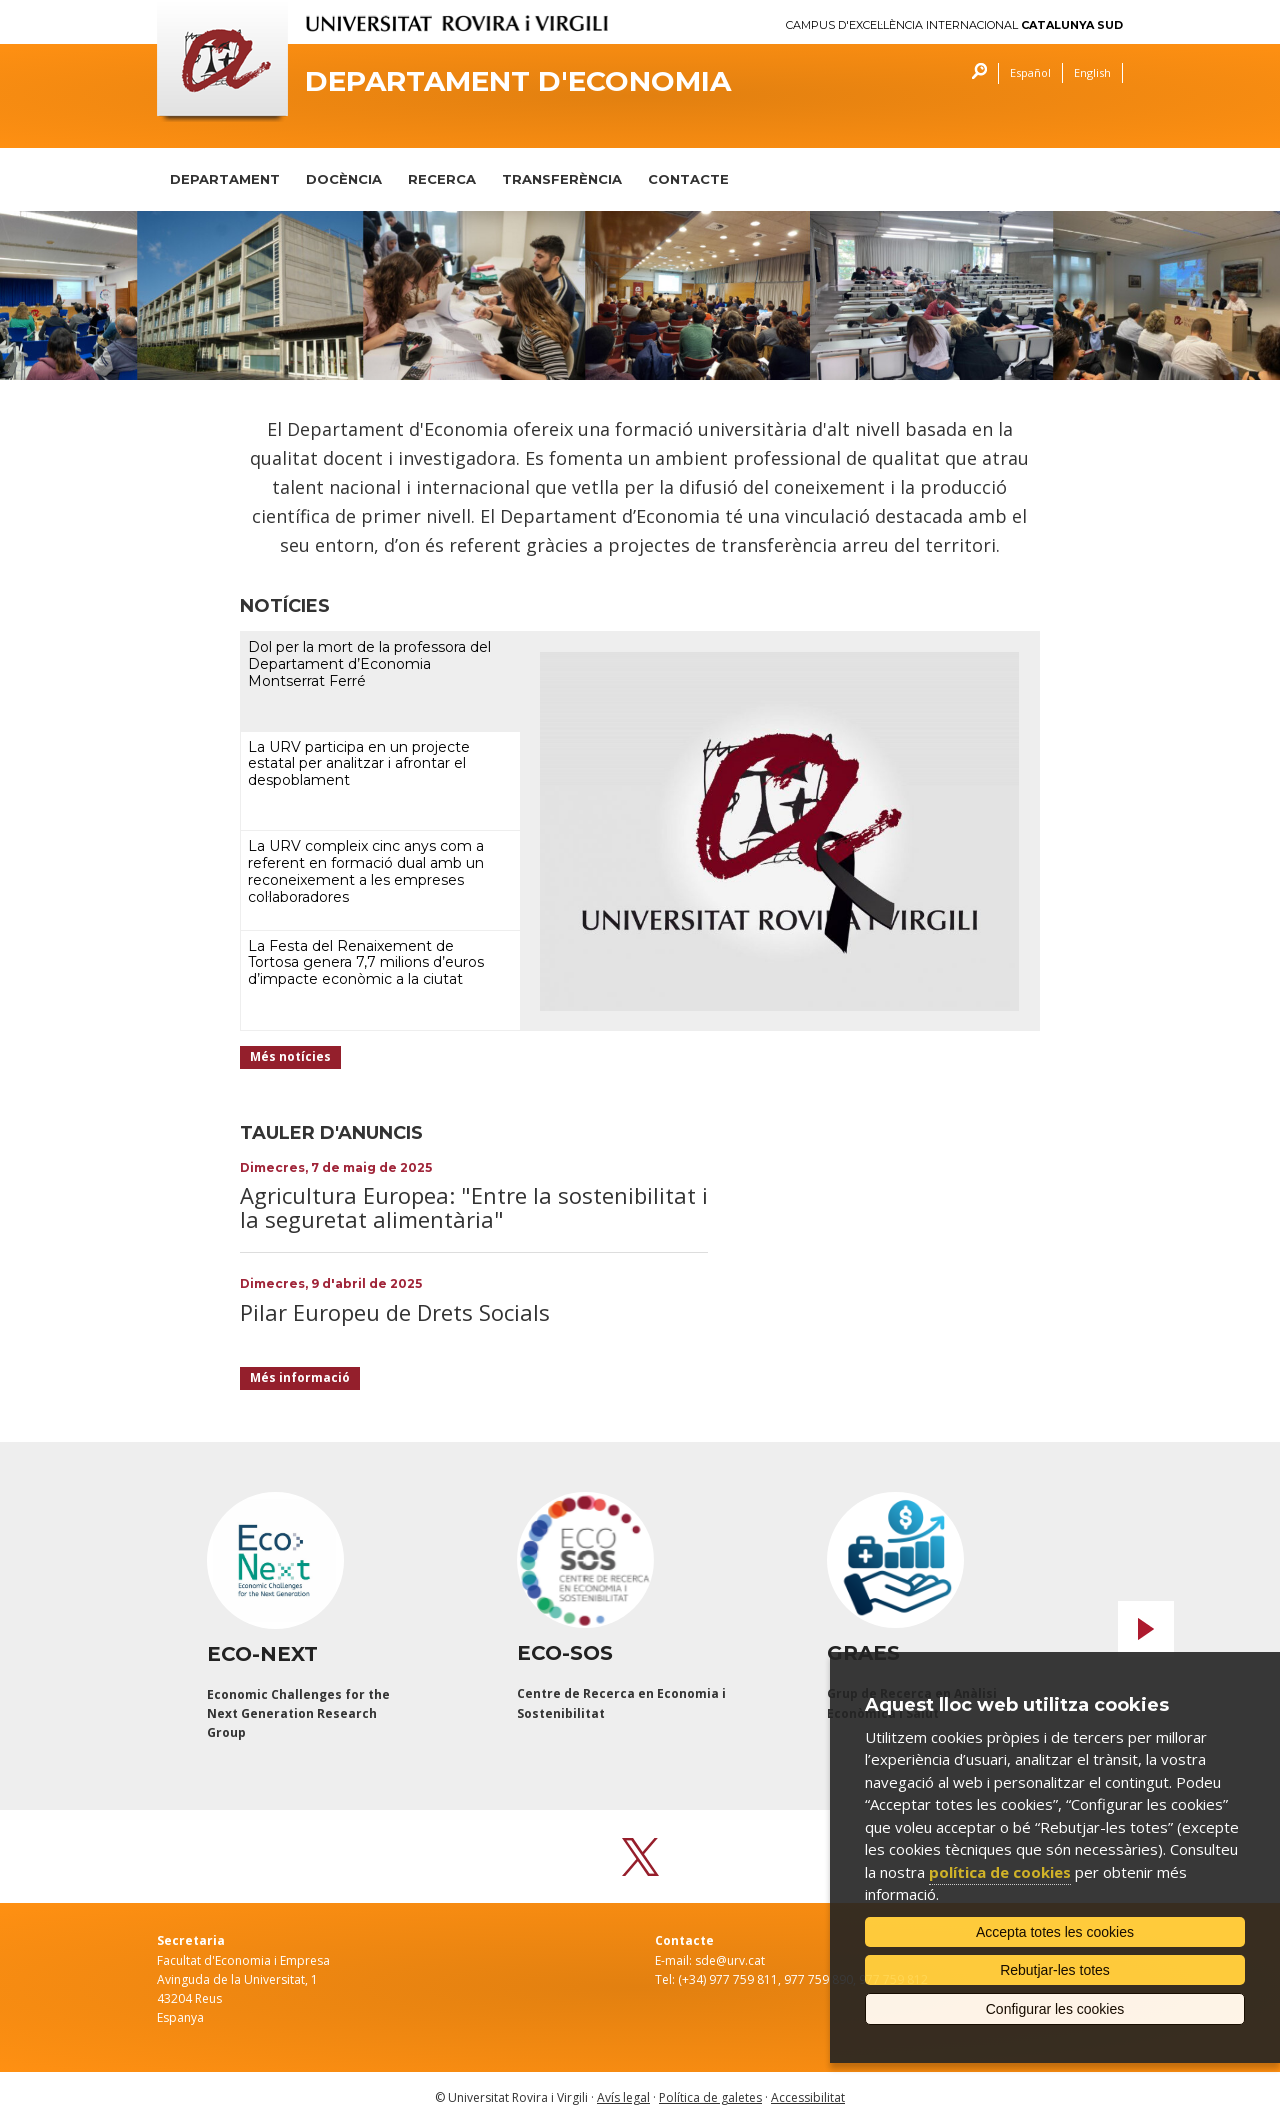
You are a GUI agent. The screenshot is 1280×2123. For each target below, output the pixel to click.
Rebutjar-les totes (1055, 1970)
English (1092, 72)
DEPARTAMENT (225, 179)
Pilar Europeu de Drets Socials (395, 1312)
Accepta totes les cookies (1055, 1932)
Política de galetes (710, 2097)
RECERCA (442, 179)
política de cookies (1000, 1872)
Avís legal (623, 2097)
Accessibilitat (808, 2097)
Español (1030, 72)
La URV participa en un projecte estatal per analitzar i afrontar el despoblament (359, 764)
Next (1146, 1629)
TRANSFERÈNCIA (562, 179)
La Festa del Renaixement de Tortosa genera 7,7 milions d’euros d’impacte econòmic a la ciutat (366, 963)
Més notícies (290, 1056)
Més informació (300, 1377)
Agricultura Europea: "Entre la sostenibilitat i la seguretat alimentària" (474, 1207)
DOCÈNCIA (344, 179)
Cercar (974, 73)
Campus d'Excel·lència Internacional (954, 25)
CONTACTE (688, 179)
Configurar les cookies (1055, 2009)
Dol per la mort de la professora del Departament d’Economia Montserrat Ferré (369, 664)
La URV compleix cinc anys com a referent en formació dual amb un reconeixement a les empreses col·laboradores (366, 871)
